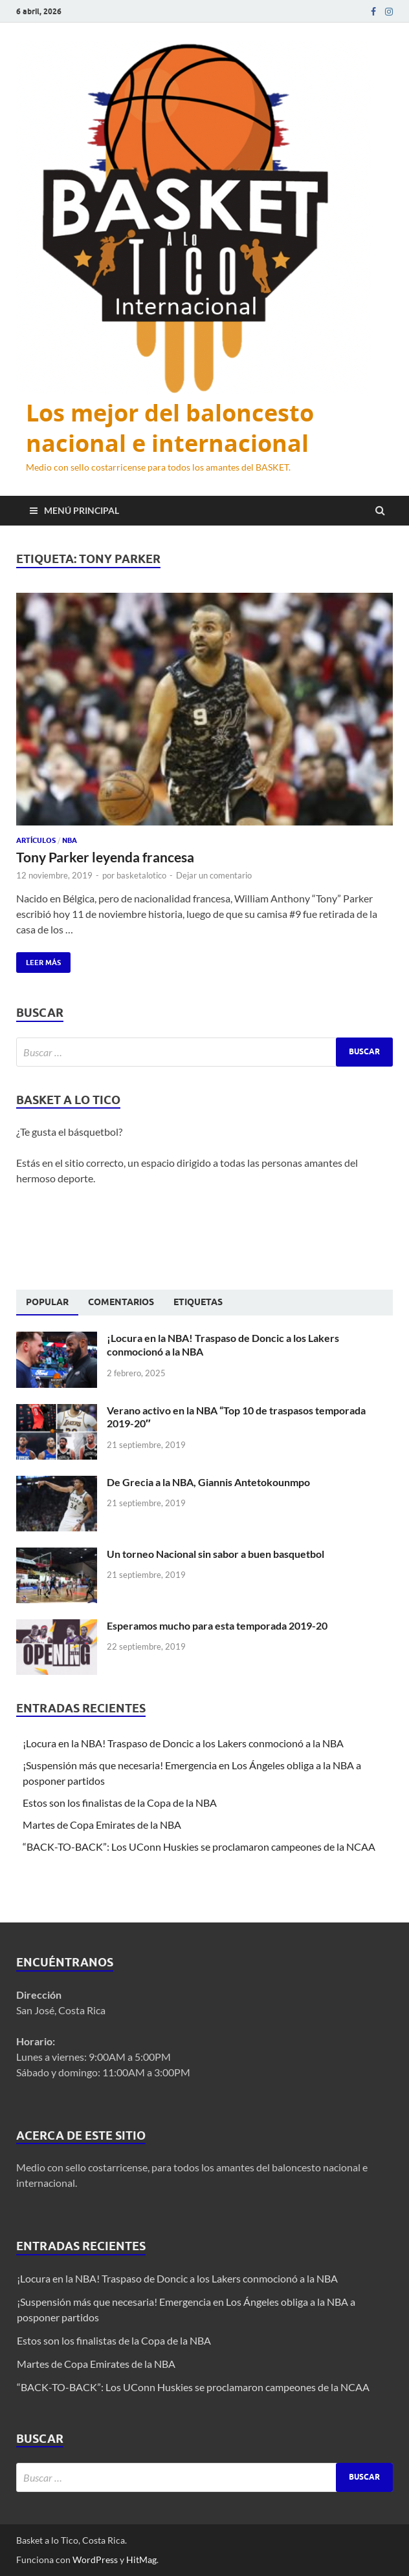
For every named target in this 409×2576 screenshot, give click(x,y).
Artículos (36, 840)
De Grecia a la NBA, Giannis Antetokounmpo (208, 1482)
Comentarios (121, 1302)
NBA (69, 840)
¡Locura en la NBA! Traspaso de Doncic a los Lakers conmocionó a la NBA (184, 1743)
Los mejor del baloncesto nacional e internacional (170, 428)
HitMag (141, 2559)
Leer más (38, 959)
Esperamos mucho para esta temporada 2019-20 (217, 1625)
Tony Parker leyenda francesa (105, 857)
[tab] (47, 1302)
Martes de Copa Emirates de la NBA (102, 1824)
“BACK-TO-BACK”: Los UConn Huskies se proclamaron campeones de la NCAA (200, 1846)
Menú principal (81, 510)
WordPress (95, 2559)
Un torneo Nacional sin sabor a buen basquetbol (215, 1554)
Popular (47, 1302)
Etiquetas (198, 1302)
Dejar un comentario (214, 875)
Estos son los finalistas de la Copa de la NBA (120, 1802)
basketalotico (141, 875)
